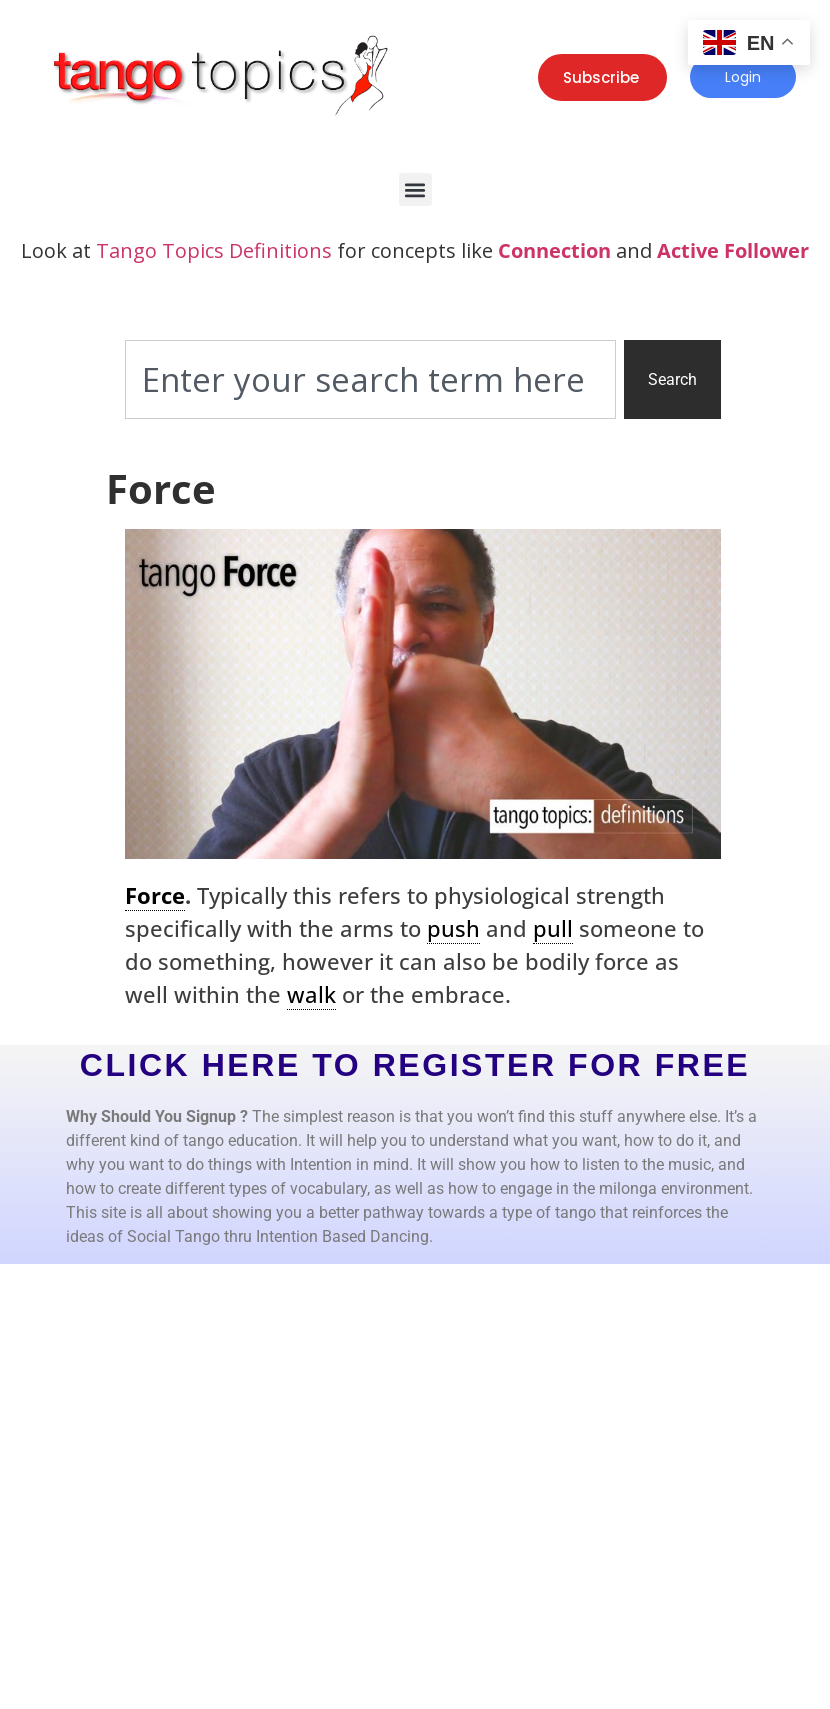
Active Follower (733, 250)
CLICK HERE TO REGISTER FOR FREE (415, 1065)
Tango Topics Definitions (214, 250)
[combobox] (370, 379)
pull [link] (553, 928)
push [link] (453, 928)
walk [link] (311, 994)
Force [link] (155, 895)
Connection (554, 250)
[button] (415, 189)
